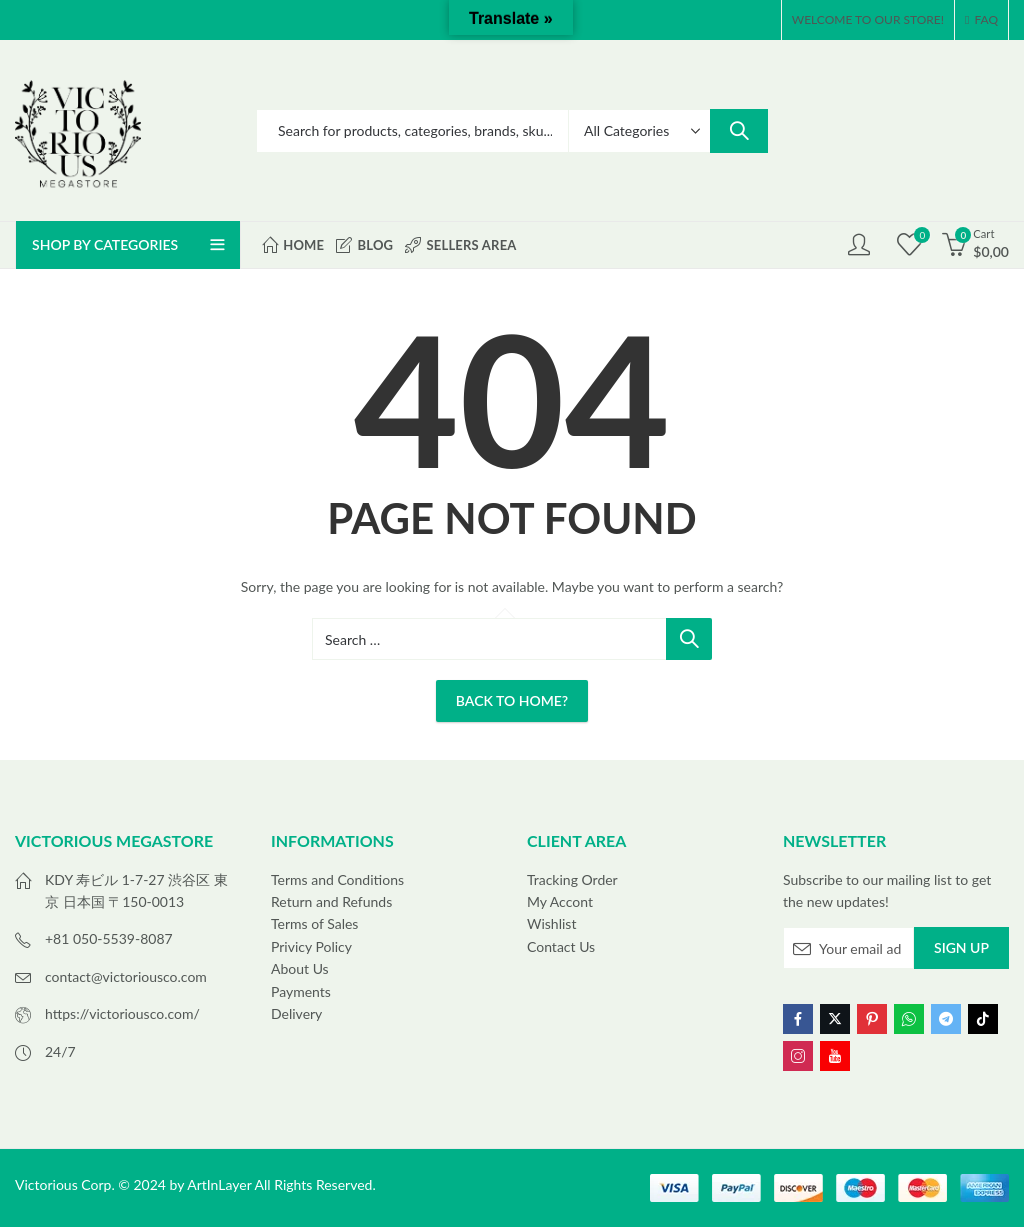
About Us (300, 968)
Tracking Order (572, 879)
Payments (301, 991)
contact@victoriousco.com (126, 976)
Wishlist (551, 923)
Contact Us (561, 946)
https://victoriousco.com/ (122, 1013)
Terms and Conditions (337, 879)
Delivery (296, 1013)
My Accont (560, 901)
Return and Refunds (331, 901)
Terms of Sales (314, 923)
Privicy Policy (311, 946)
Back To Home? (512, 700)
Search (739, 131)
